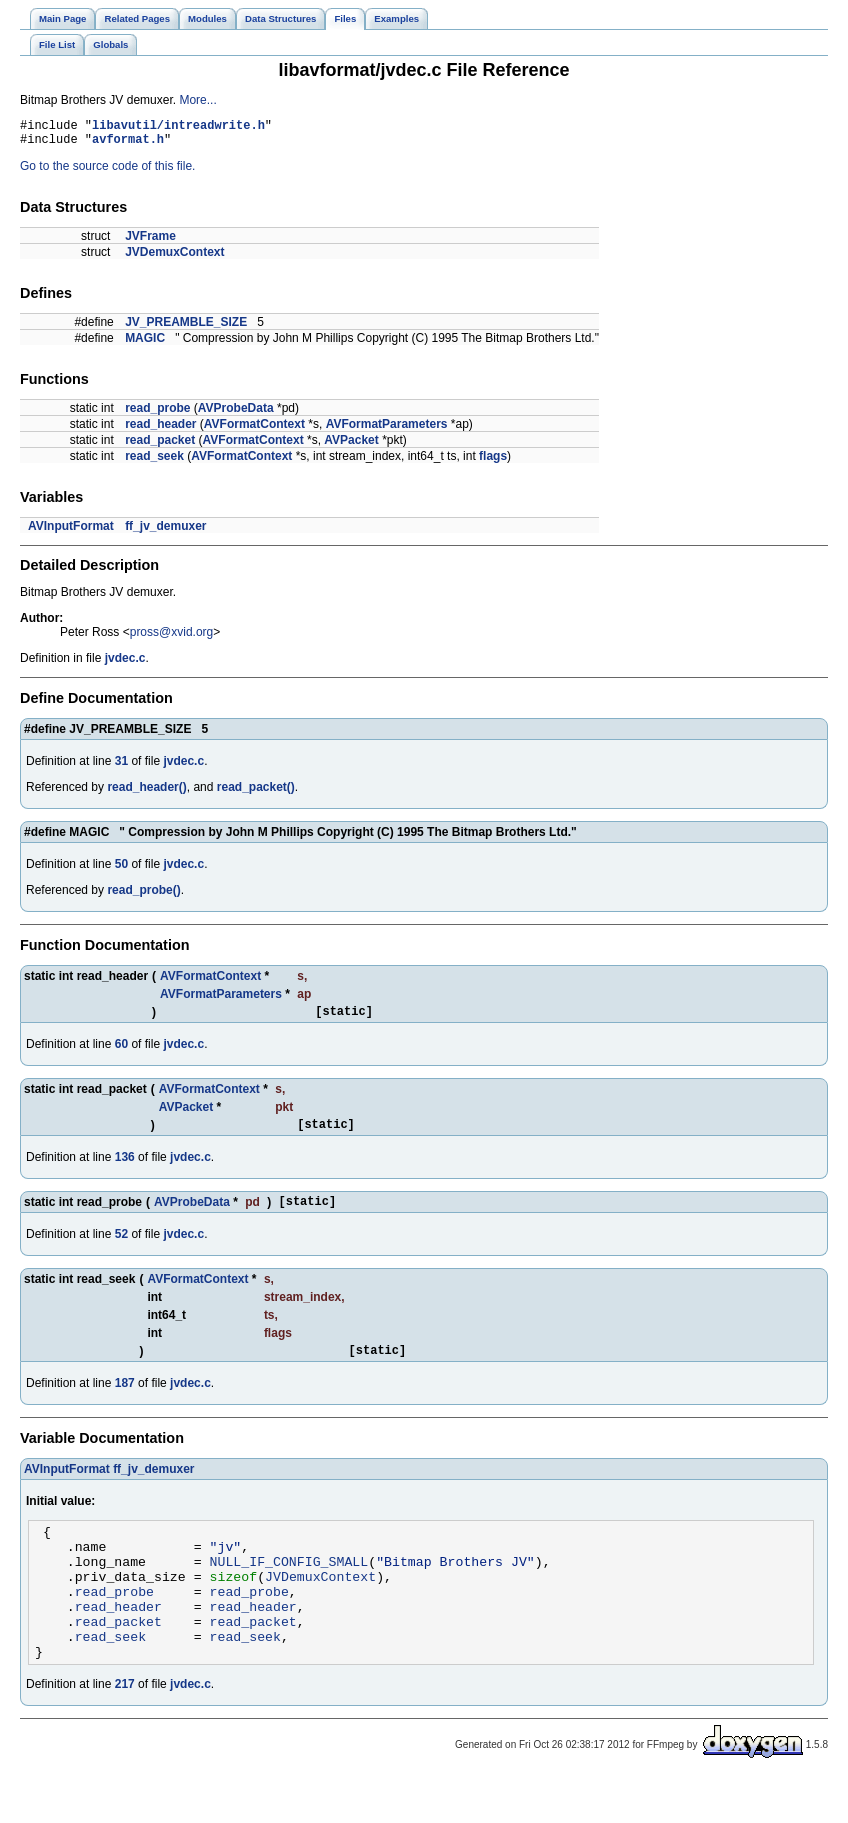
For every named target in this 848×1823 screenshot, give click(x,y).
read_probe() (143, 896)
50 (121, 870)
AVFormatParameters (387, 430)
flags (493, 462)
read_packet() (256, 793)
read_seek (154, 462)
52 (121, 1249)
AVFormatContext (254, 430)
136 (125, 1169)
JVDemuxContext (174, 258)
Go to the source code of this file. (107, 172)
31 (121, 767)
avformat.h (128, 144)
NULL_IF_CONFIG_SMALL (289, 1588)
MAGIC (145, 344)
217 (125, 1729)
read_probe (157, 414)
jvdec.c (125, 664)
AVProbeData (236, 414)
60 (121, 1053)
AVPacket (351, 446)
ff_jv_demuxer (165, 532)
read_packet (160, 446)
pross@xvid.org (172, 638)
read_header (160, 430)
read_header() (146, 793)
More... (197, 100)
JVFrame (150, 242)
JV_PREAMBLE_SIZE (186, 328)
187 (125, 1401)
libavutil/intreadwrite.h (178, 127)
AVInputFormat (71, 532)
